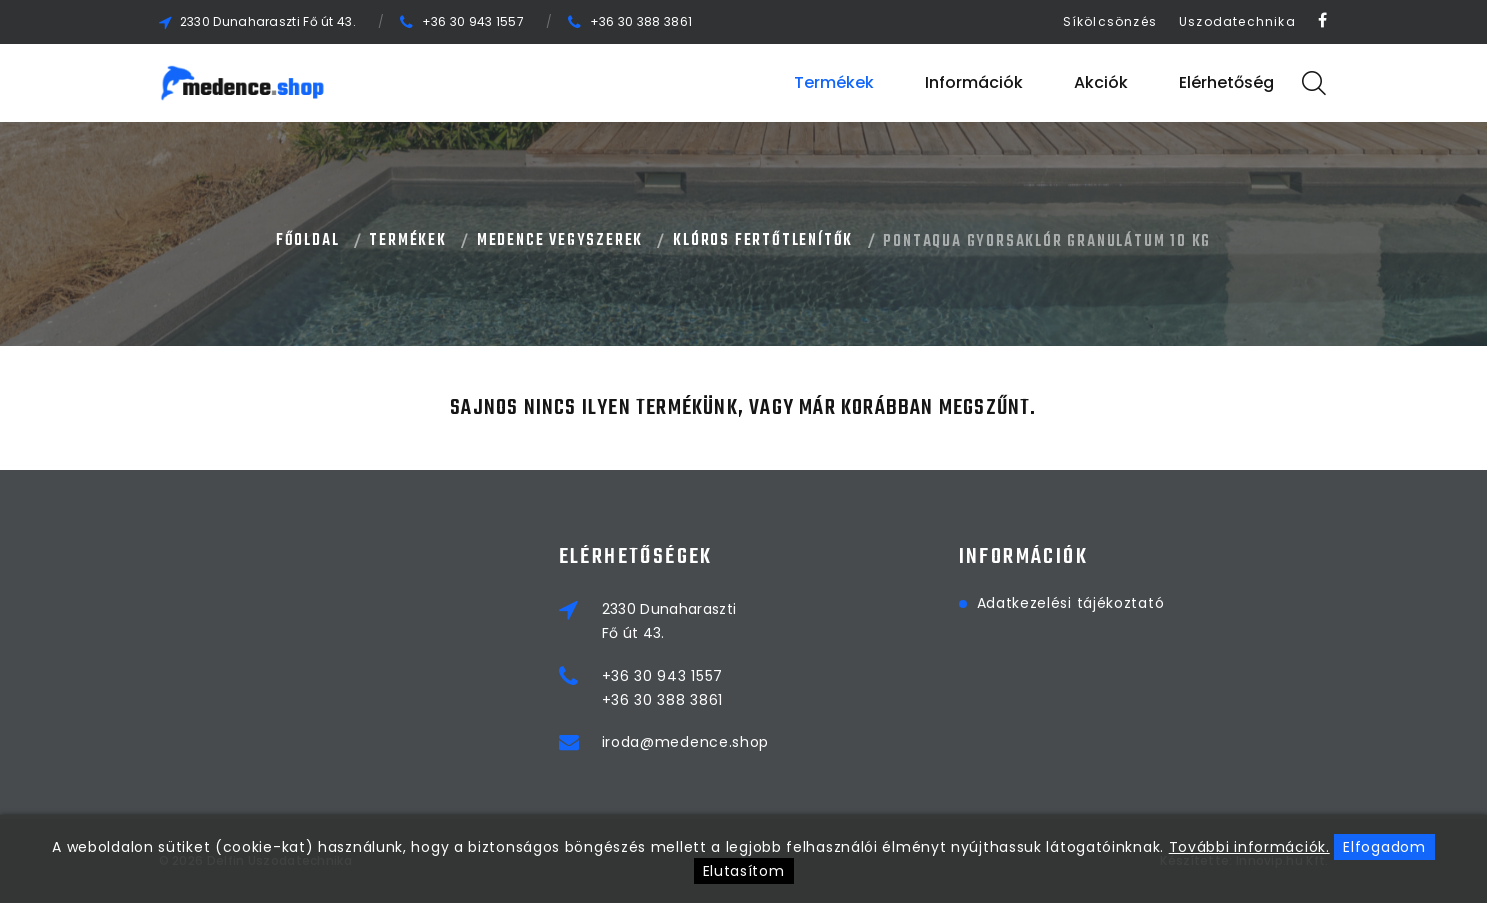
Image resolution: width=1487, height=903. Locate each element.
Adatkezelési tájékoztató (1071, 603)
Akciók (1101, 82)
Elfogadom (1384, 847)
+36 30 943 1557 (473, 21)
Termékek (834, 82)
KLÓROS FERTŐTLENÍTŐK (763, 241)
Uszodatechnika (1237, 21)
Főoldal (308, 241)
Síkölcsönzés (1110, 21)
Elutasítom (744, 871)
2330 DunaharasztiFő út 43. (669, 621)
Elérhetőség (1226, 82)
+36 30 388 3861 (641, 21)
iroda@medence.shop (686, 742)
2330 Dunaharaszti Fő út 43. (268, 21)
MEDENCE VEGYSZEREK (560, 241)
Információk (974, 82)
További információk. (1249, 847)
